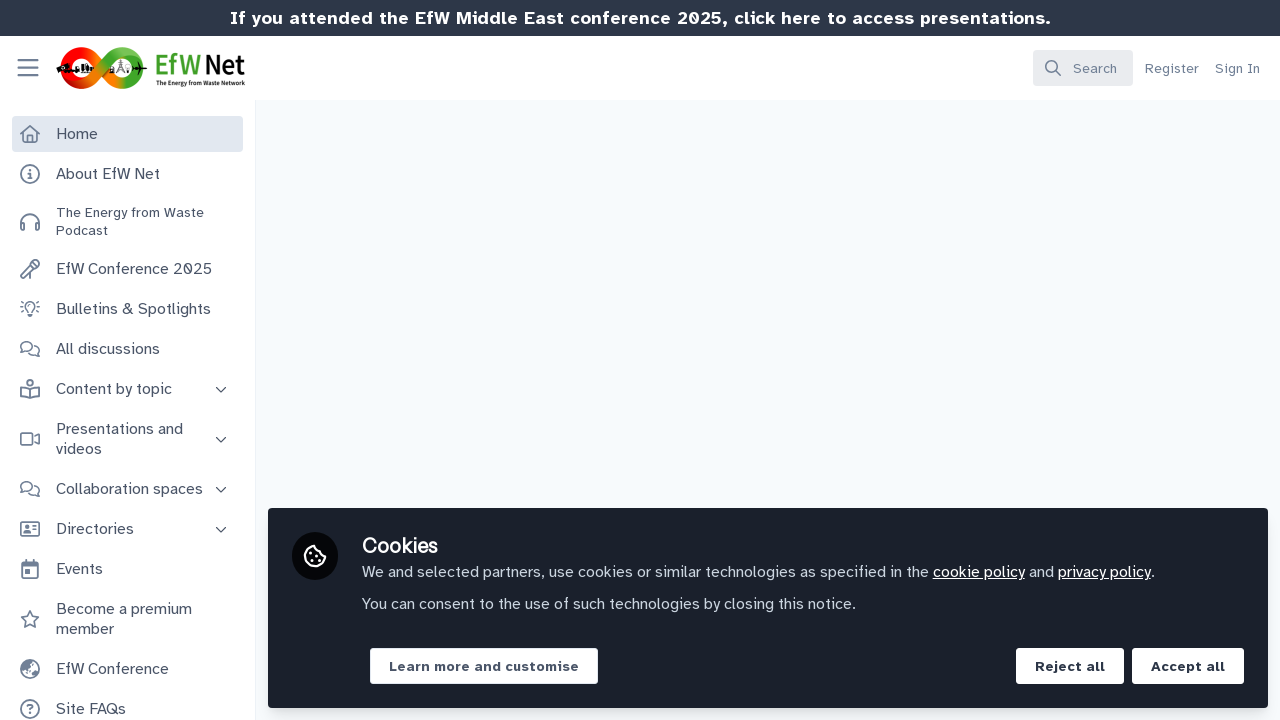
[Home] (133, 68)
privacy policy (1104, 572)
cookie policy (979, 572)
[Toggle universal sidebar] (28, 68)
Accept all (1188, 666)
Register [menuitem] (1172, 68)
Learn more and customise (484, 666)
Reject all (1070, 666)
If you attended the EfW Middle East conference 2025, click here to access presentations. (640, 18)
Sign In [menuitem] (1237, 68)
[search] (1083, 68)
